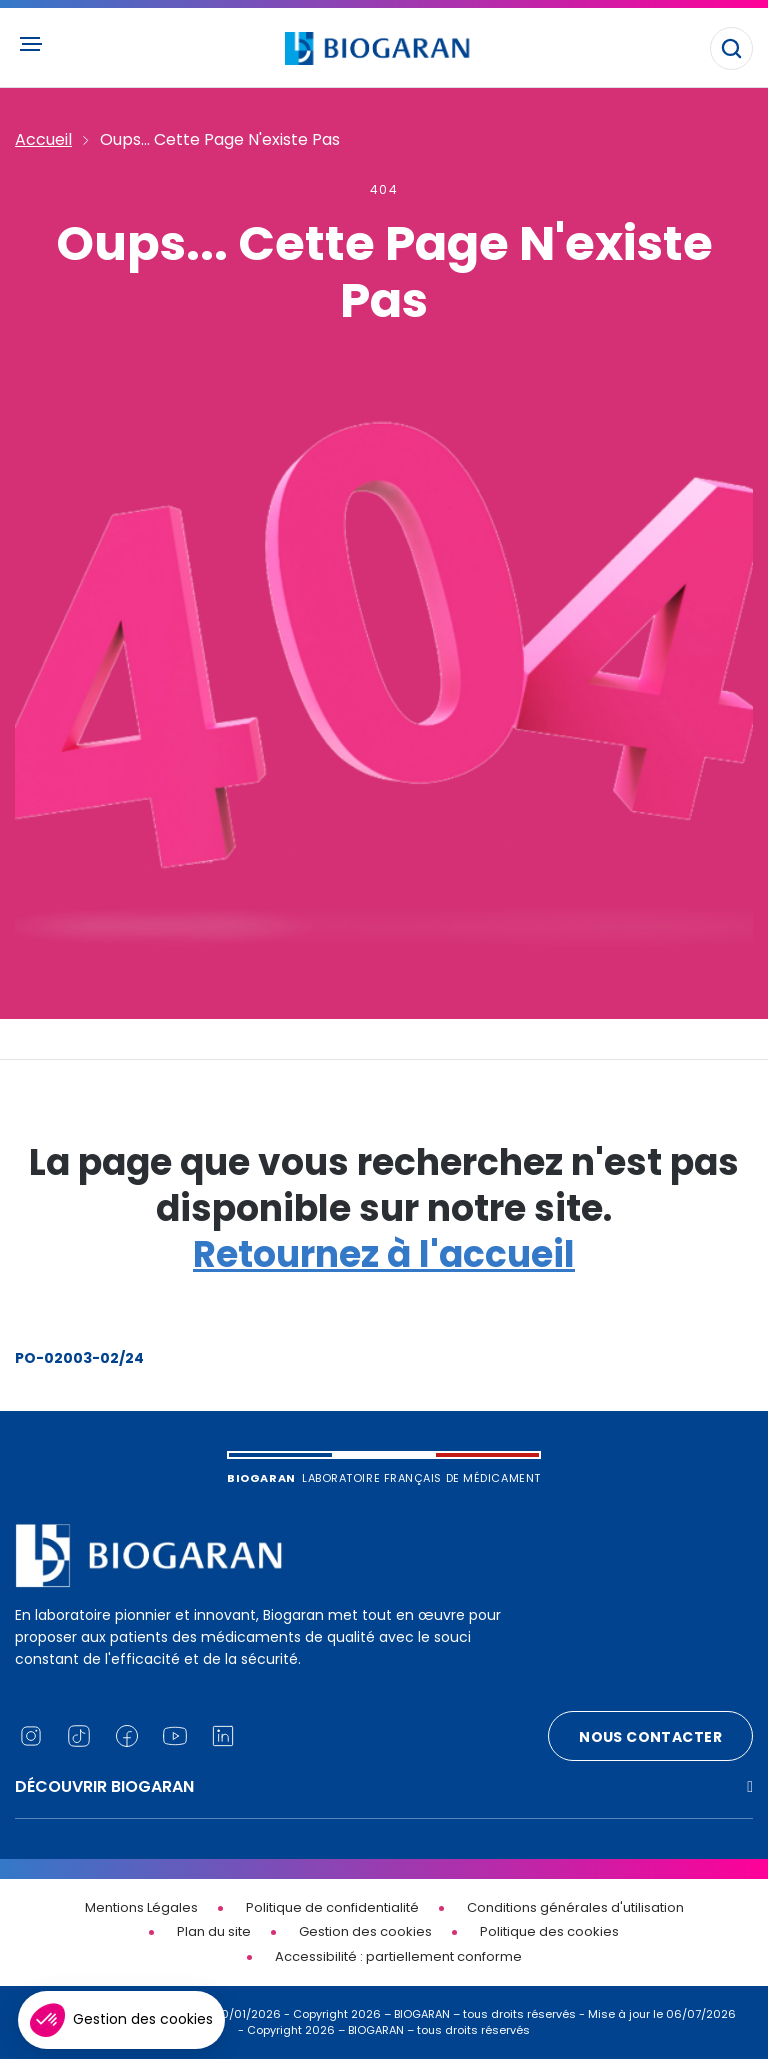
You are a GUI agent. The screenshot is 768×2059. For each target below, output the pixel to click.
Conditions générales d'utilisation (575, 1907)
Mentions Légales (141, 1907)
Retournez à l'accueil (384, 1254)
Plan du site (214, 1931)
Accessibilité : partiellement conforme (398, 1956)
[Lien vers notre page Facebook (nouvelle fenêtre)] (127, 1736)
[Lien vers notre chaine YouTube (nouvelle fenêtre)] (175, 1736)
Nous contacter (650, 1737)
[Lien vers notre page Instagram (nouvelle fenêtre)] (31, 1736)
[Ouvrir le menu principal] (30, 44)
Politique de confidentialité (332, 1907)
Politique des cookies (549, 1931)
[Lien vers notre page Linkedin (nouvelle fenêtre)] (223, 1736)
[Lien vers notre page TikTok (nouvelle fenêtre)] (79, 1736)
